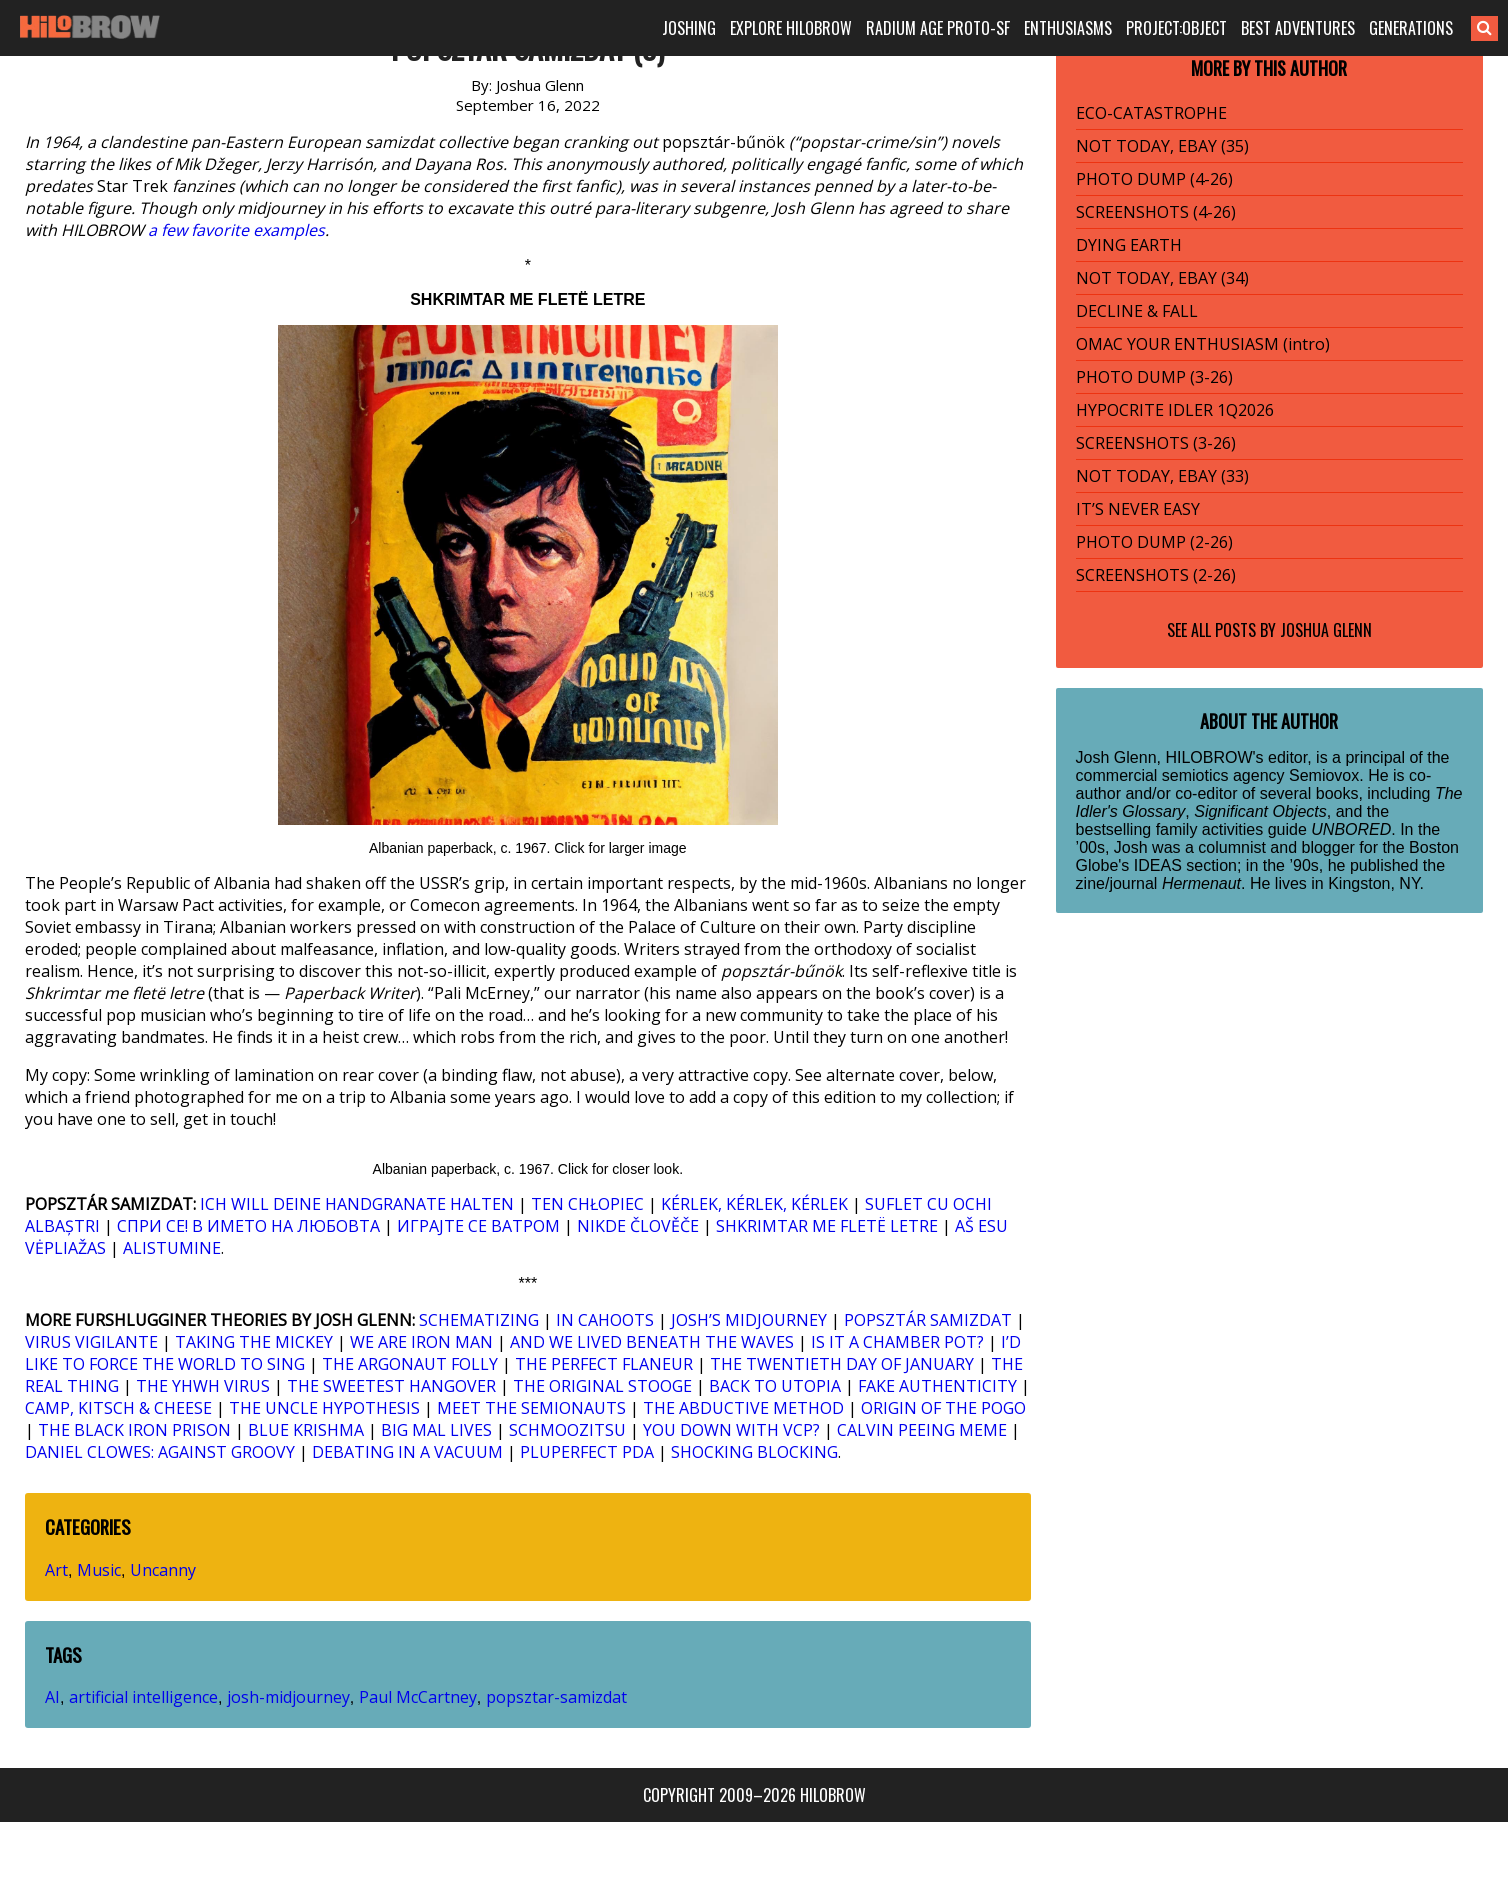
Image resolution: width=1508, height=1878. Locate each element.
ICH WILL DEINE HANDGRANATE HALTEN (357, 1204)
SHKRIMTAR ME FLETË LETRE (827, 1226)
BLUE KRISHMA (306, 1430)
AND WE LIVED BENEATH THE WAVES (652, 1342)
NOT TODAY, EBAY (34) (1162, 278)
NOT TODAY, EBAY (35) (1162, 146)
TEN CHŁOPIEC (587, 1204)
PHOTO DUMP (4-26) (1154, 179)
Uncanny (163, 1570)
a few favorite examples (236, 230)
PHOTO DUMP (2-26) (1154, 542)
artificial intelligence (143, 1697)
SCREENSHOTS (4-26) (1156, 212)
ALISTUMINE (172, 1248)
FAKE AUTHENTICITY (937, 1386)
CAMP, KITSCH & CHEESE (118, 1408)
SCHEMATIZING (479, 1320)
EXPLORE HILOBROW (791, 28)
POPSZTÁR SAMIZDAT (928, 1320)
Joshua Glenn (1326, 630)
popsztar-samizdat (556, 1697)
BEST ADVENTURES (1298, 28)
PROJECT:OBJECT (1176, 28)
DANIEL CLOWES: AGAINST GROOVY (160, 1452)
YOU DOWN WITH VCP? (731, 1430)
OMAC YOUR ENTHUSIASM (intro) (1203, 344)
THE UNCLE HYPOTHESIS (324, 1408)
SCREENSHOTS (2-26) (1156, 575)
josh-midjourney (288, 1697)
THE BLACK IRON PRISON (134, 1430)
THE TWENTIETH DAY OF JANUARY (842, 1364)
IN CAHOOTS (605, 1320)
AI (52, 1697)
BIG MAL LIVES (436, 1430)
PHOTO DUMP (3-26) (1154, 377)
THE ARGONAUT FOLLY (410, 1364)
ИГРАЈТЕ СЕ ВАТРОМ (478, 1226)
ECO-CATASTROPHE (1151, 113)
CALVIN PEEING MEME (922, 1430)
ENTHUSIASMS (1068, 28)
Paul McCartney (418, 1697)
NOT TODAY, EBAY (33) (1162, 476)
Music (99, 1570)
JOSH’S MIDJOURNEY (749, 1320)
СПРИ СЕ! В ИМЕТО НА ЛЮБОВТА (248, 1226)
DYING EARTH (1129, 245)
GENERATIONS (1411, 28)
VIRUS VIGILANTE (91, 1342)
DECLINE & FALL (1137, 311)
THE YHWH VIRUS (203, 1386)
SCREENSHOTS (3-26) (1156, 443)
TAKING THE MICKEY (254, 1342)
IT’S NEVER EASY (1138, 509)
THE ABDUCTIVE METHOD (743, 1408)
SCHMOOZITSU (567, 1430)
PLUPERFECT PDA (587, 1452)
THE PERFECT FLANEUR (604, 1364)
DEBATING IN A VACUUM (407, 1452)
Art (56, 1570)
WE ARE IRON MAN (421, 1342)
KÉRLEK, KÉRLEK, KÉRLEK (754, 1204)
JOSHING (689, 28)
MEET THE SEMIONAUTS (531, 1408)
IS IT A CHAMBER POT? (897, 1342)
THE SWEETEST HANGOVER (391, 1386)
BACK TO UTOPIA (775, 1386)
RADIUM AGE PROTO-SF (938, 28)
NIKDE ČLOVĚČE (638, 1226)
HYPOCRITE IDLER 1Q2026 (1175, 410)
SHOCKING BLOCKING (754, 1452)
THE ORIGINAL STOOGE (602, 1386)
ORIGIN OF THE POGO (943, 1408)
